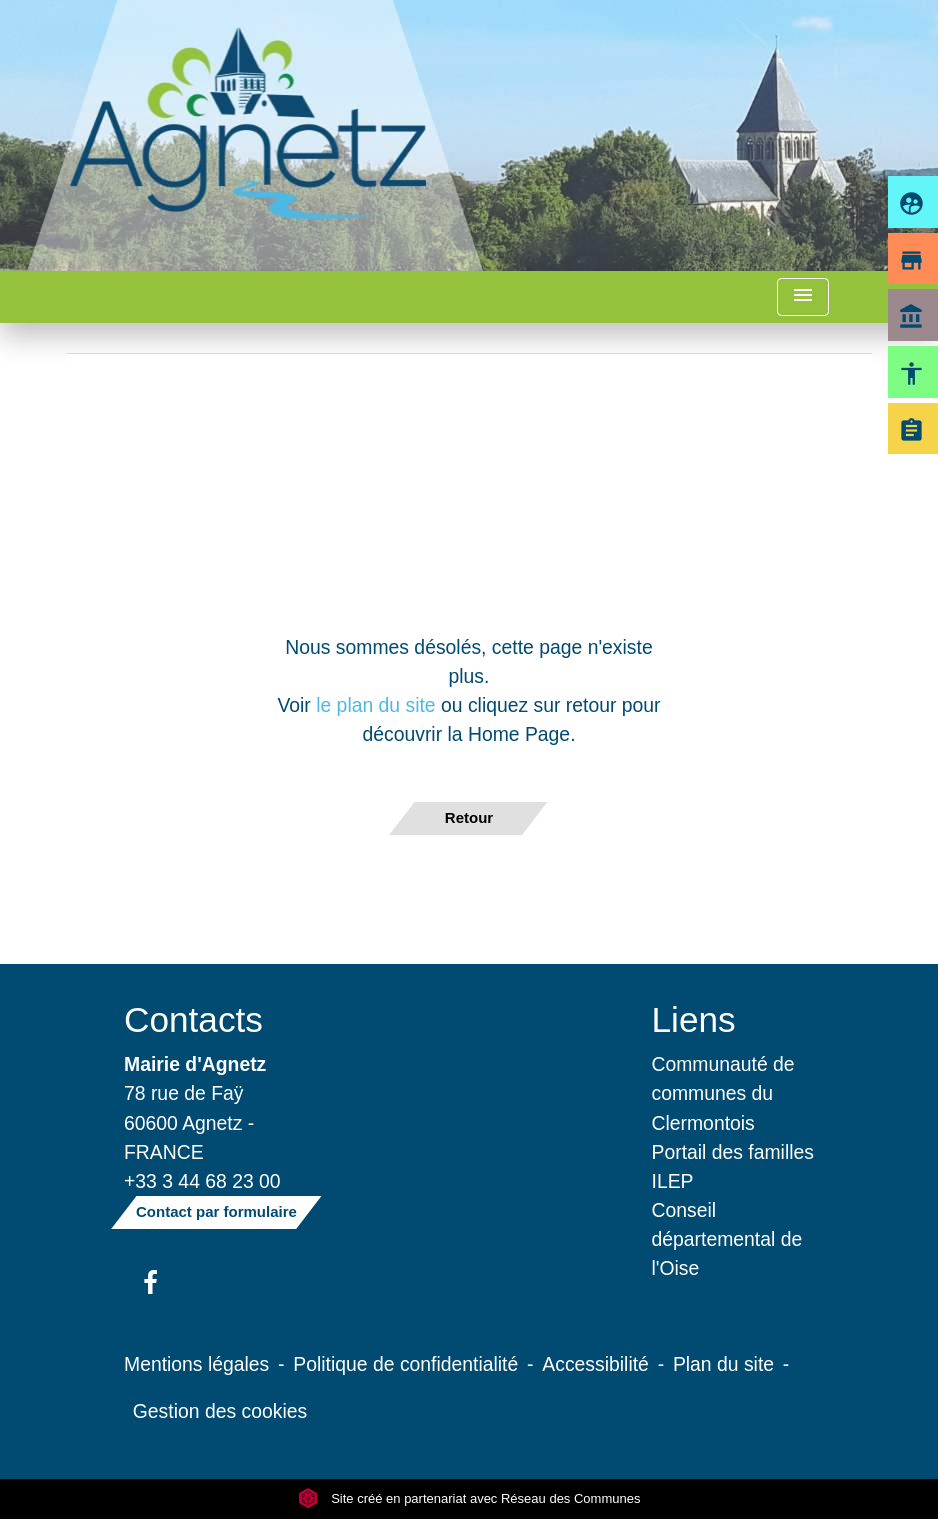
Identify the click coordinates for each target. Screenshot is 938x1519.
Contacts (193, 1019)
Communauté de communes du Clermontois (723, 1093)
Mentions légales (196, 1364)
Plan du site (723, 1364)
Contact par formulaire (216, 1211)
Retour (469, 817)
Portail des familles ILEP (733, 1166)
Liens (694, 1019)
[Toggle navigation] (803, 297)
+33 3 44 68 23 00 (202, 1181)
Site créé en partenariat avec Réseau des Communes (469, 1498)
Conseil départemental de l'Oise (727, 1239)
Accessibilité (595, 1364)
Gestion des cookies (220, 1411)
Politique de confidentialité (405, 1364)
